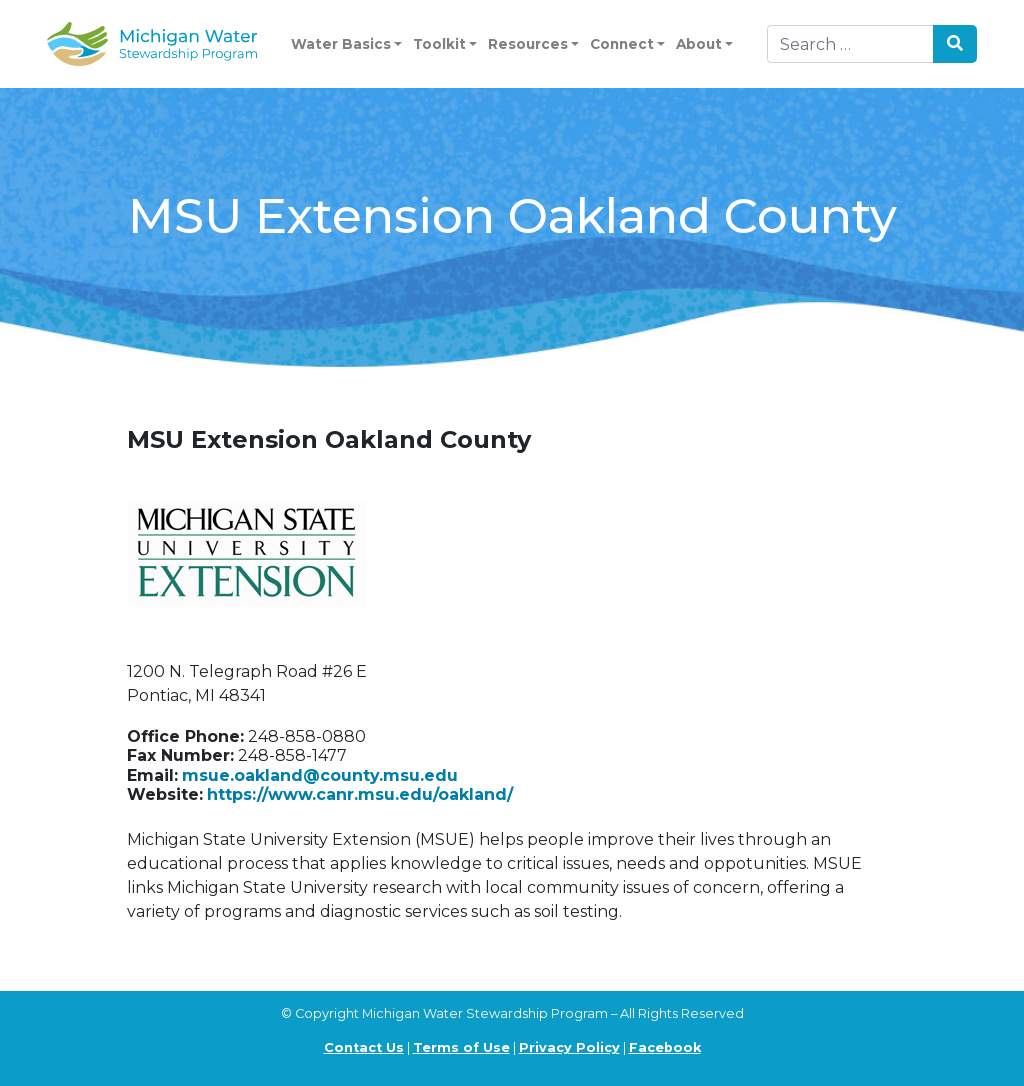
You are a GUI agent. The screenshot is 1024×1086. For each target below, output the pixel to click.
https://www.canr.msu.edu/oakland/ (360, 794)
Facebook (665, 1047)
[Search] (850, 44)
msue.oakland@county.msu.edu (320, 775)
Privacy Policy (569, 1047)
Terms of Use (461, 1047)
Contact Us (364, 1047)
